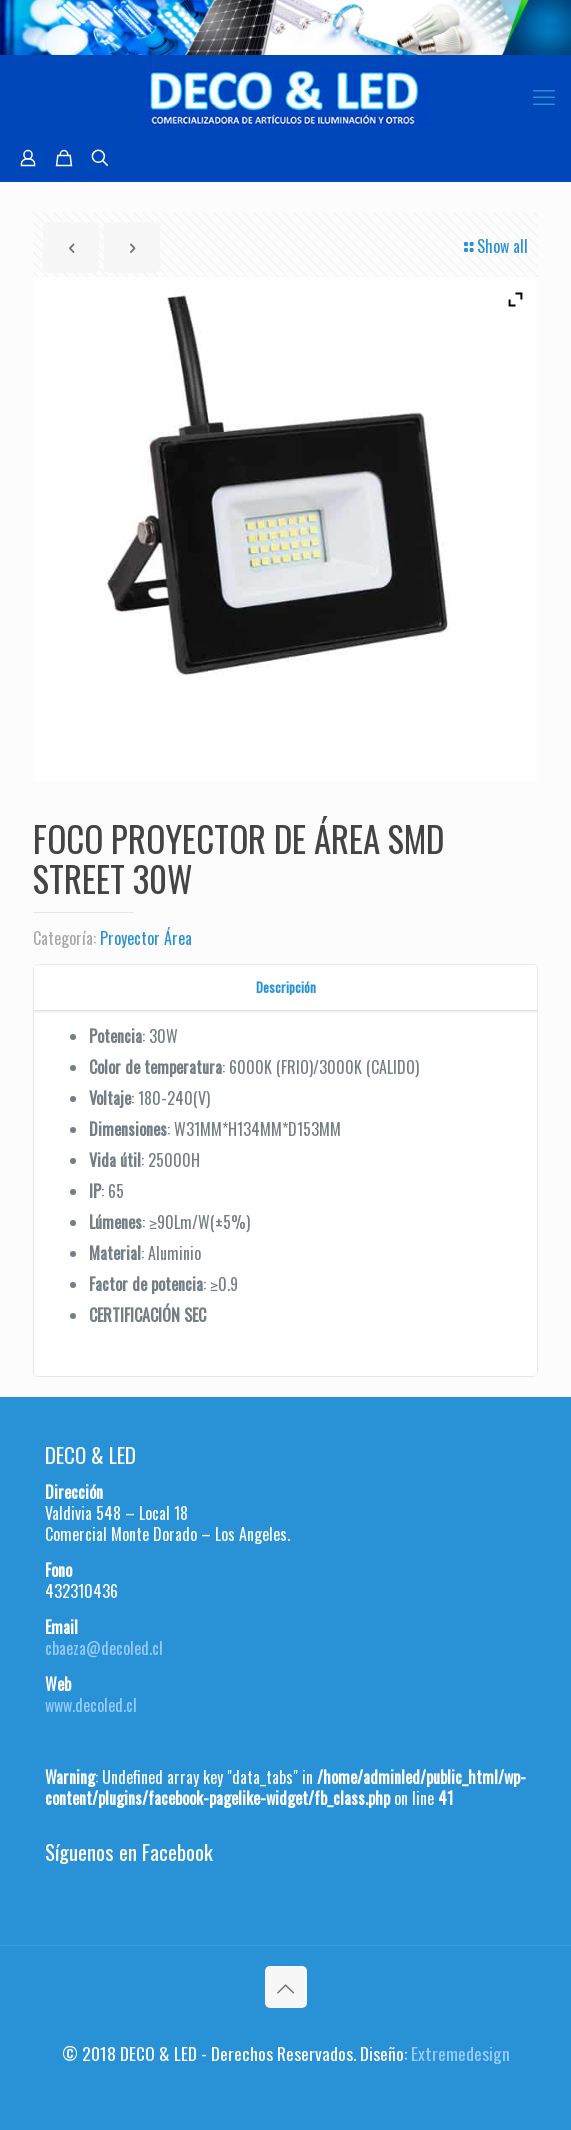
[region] (285, 27)
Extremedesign (460, 2053)
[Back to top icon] (286, 1987)
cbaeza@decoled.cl (104, 1648)
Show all (494, 246)
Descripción (286, 987)
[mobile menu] (544, 95)
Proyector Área (146, 938)
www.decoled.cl (91, 1705)
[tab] (285, 987)
